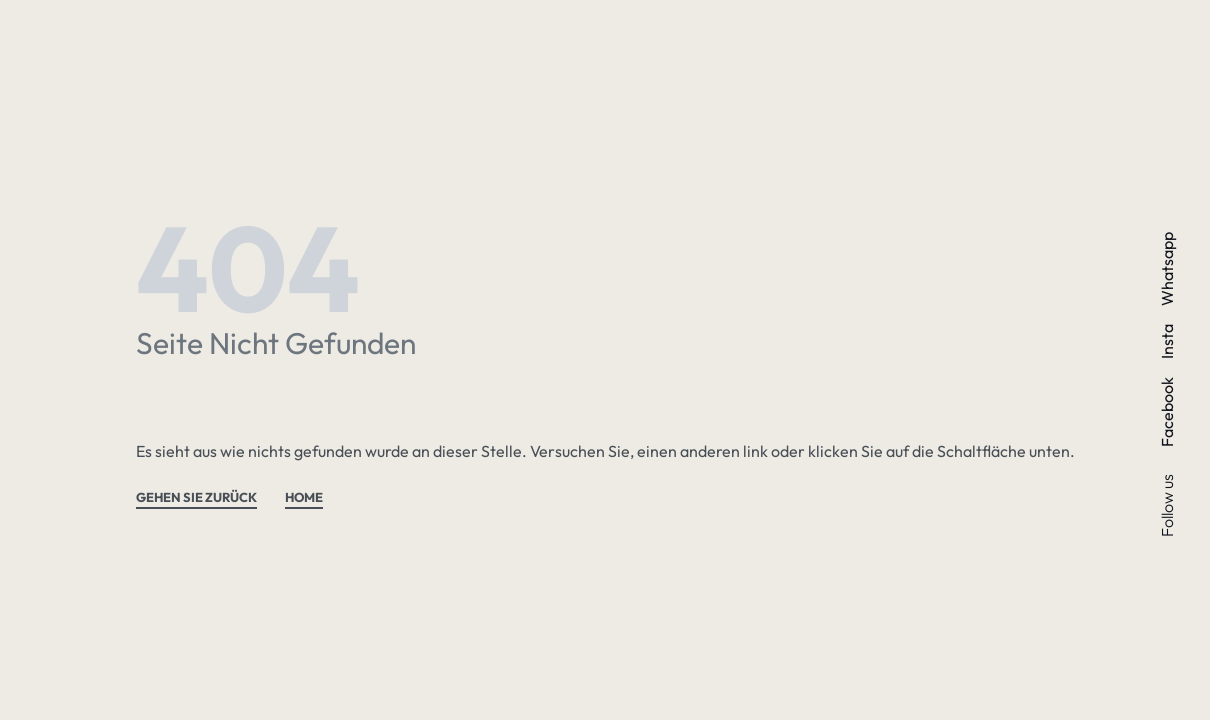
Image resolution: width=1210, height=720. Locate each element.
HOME (304, 498)
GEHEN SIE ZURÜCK (196, 498)
